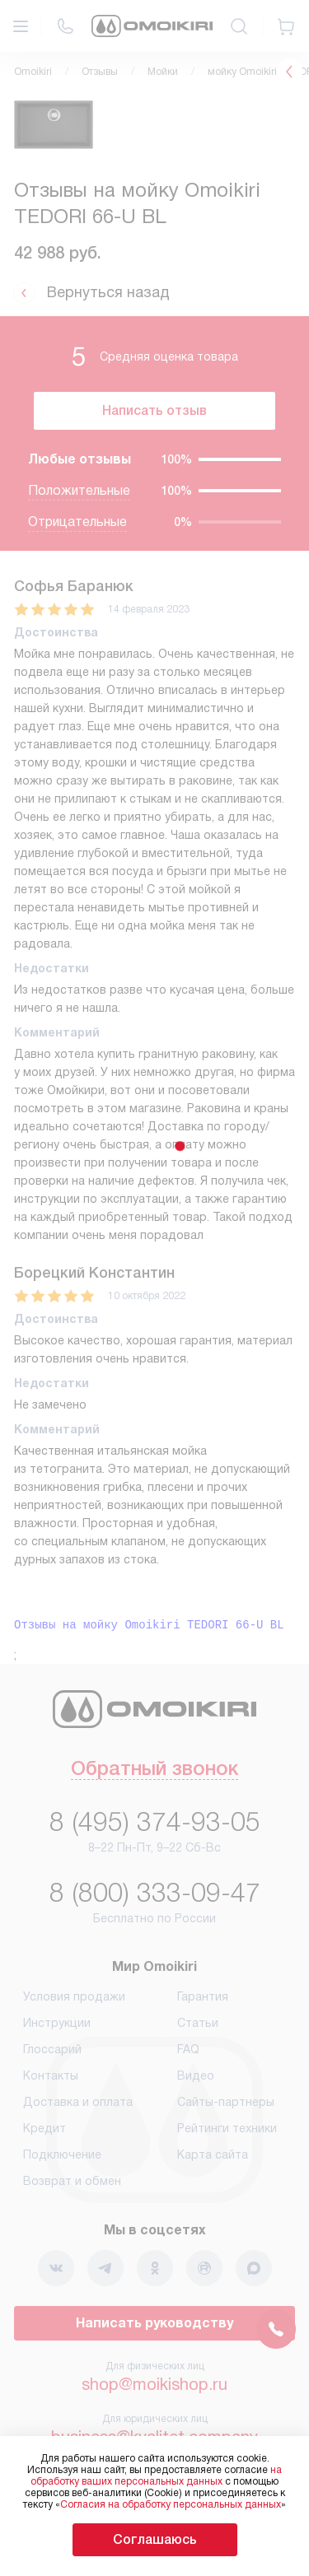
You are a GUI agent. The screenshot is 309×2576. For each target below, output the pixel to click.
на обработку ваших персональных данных (156, 2475)
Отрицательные (77, 522)
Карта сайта (212, 2154)
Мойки (162, 72)
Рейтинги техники (227, 2128)
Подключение (62, 2154)
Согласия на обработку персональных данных (170, 2504)
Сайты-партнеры (225, 2101)
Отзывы (100, 72)
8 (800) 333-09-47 (154, 1893)
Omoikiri (33, 72)
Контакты (50, 2075)
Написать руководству (154, 2323)
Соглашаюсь (155, 2539)
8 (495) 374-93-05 (154, 1822)
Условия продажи (74, 1996)
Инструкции (57, 2022)
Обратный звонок (154, 1770)
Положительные (79, 490)
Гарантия (202, 1996)
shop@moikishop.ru (154, 2384)
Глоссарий (52, 2049)
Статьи (197, 2022)
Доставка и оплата (78, 2101)
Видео (195, 2075)
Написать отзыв (154, 410)
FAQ (188, 2049)
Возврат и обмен (72, 2180)
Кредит (44, 2128)
